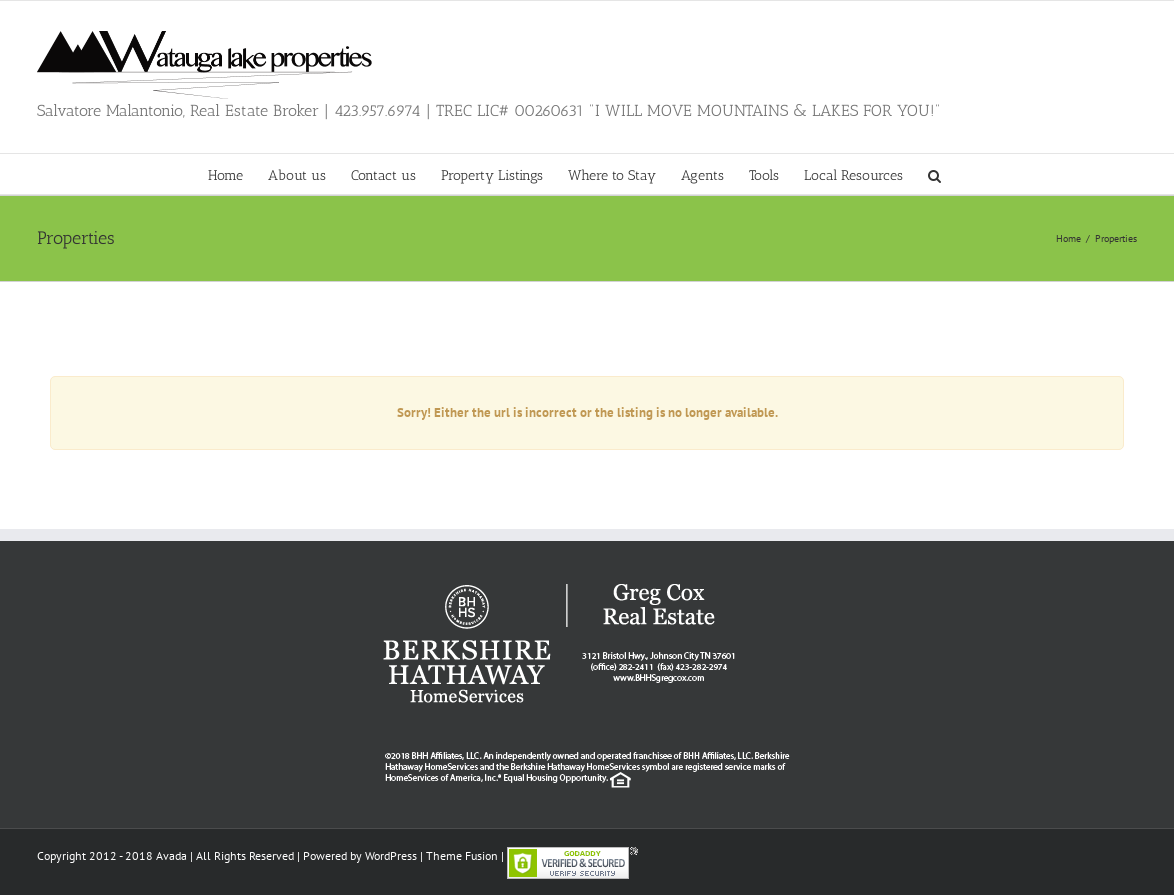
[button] (934, 174)
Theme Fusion (462, 855)
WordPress (391, 855)
